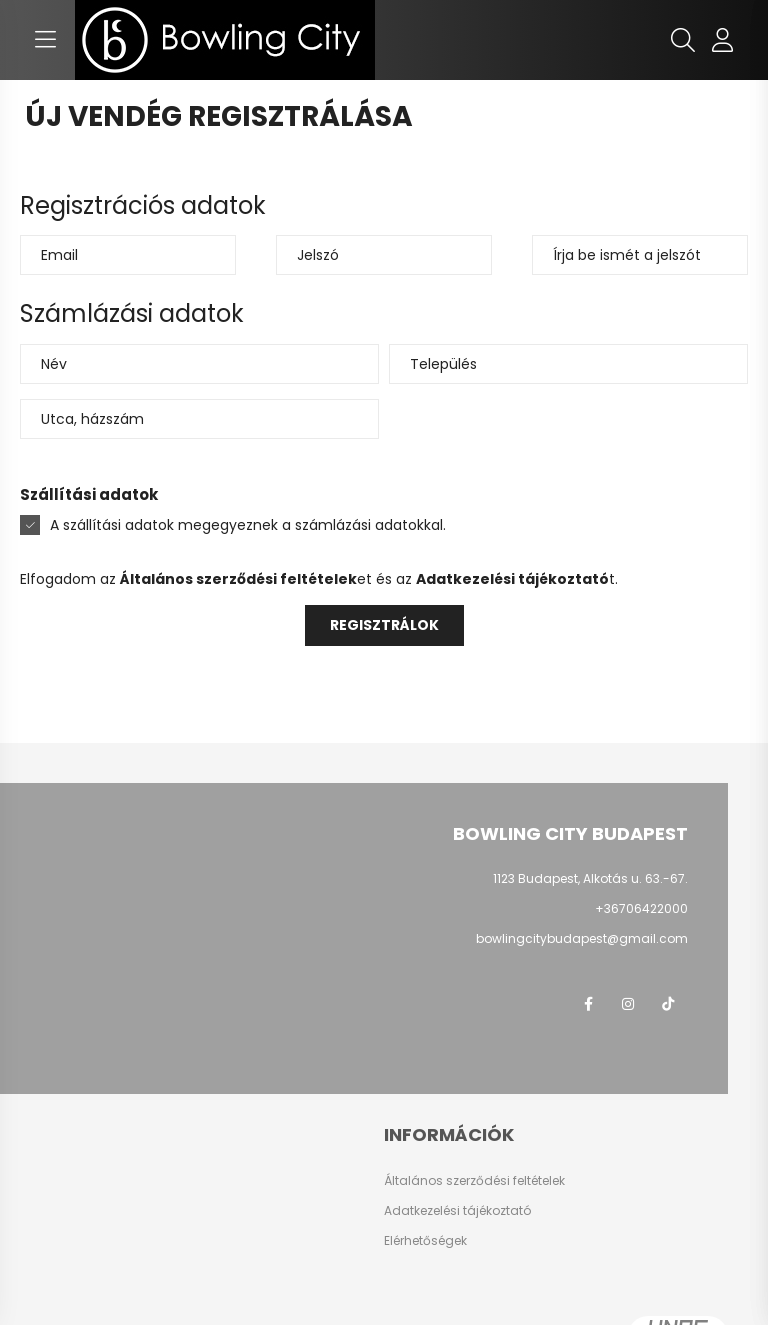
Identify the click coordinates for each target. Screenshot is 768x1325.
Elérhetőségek (425, 1241)
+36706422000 (641, 908)
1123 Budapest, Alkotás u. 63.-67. (590, 878)
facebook (588, 1004)
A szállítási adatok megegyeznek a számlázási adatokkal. (248, 525)
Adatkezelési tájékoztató (457, 1211)
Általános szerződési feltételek (474, 1181)
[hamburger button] (45, 40)
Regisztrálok (384, 625)
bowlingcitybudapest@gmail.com (582, 938)
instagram (628, 1004)
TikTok (668, 1004)
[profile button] (723, 40)
